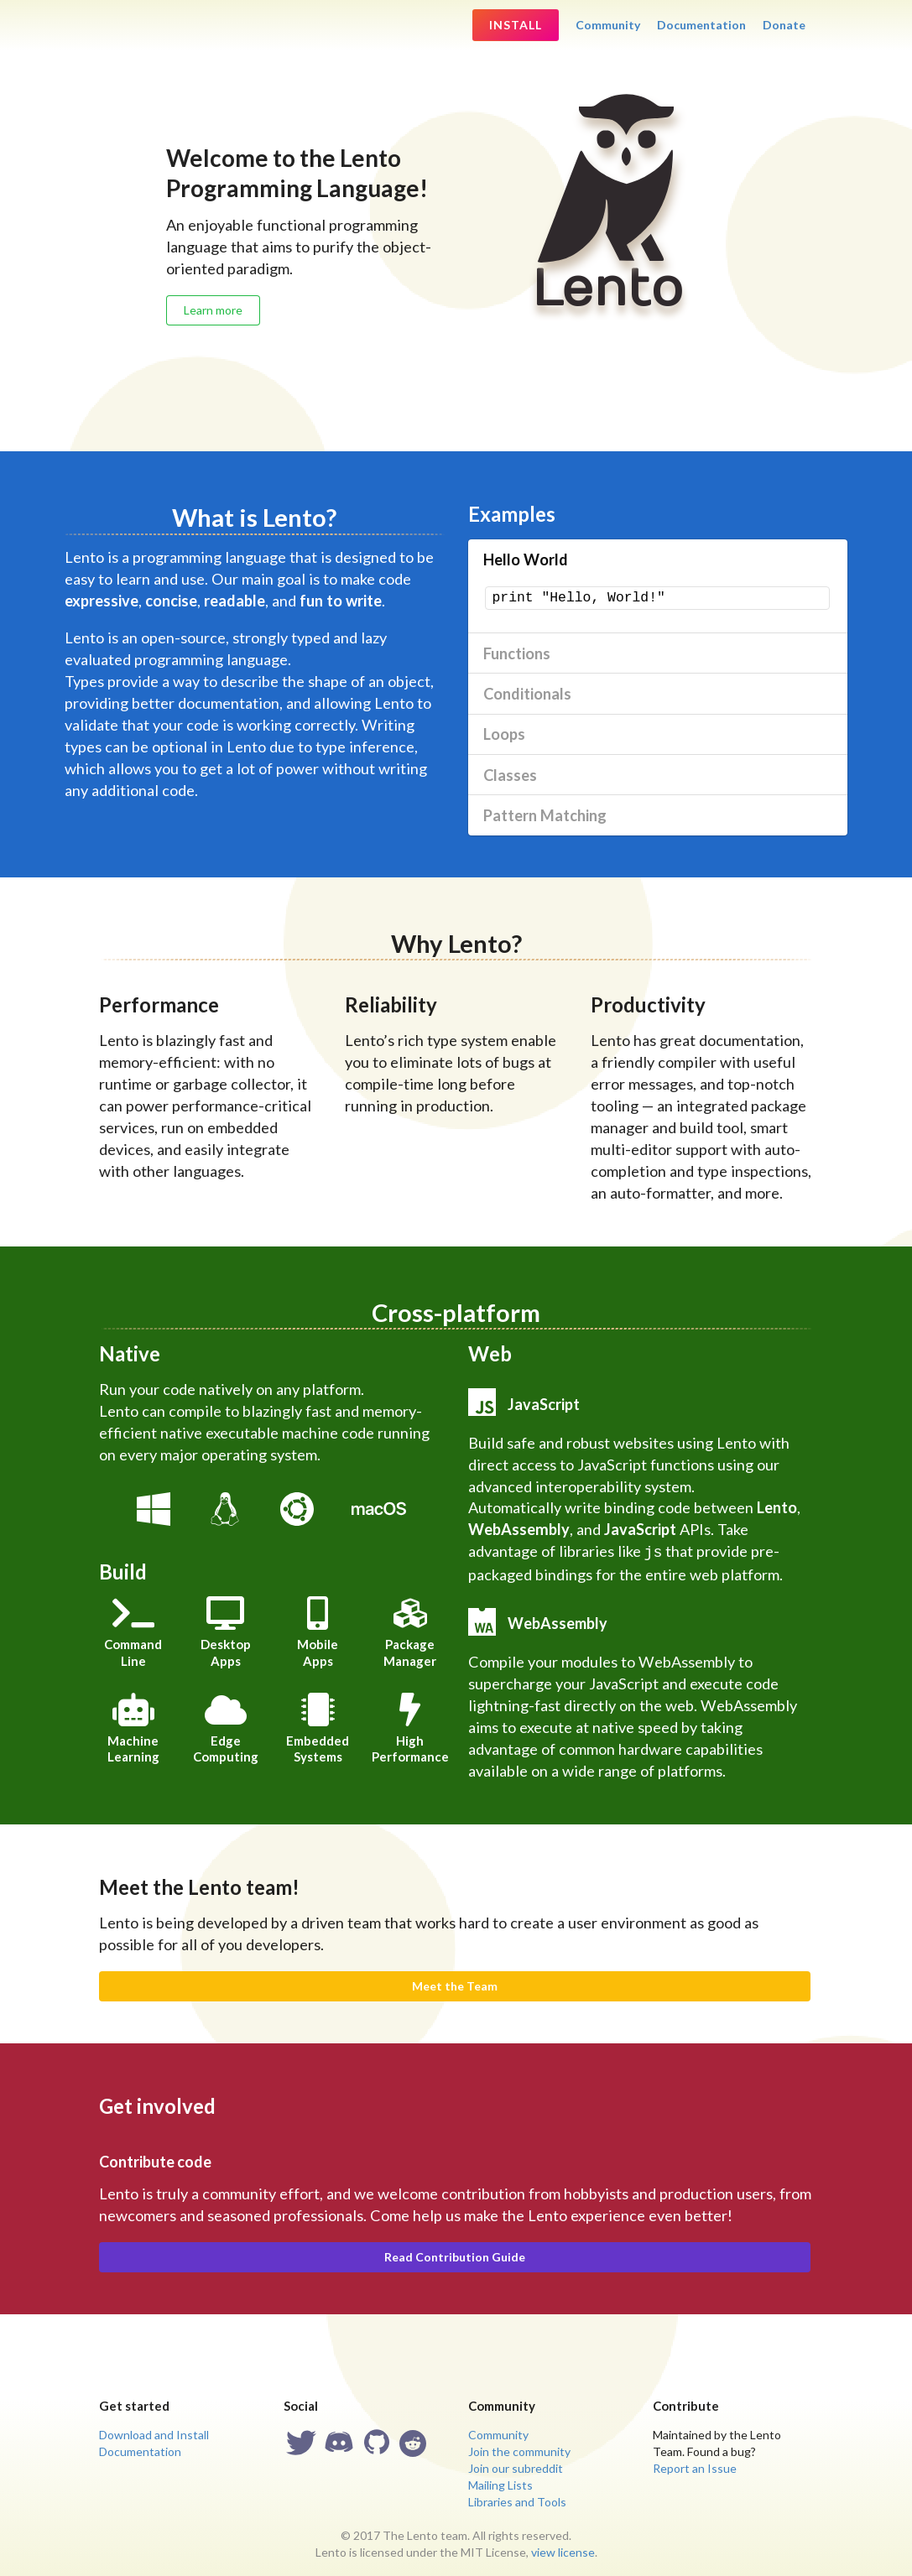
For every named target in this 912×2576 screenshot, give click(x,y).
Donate (784, 25)
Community (608, 25)
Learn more (213, 310)
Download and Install (154, 2433)
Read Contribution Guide (454, 2255)
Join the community (519, 2450)
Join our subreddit (515, 2466)
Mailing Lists (500, 2483)
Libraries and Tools (517, 2500)
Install (515, 25)
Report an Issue (695, 2466)
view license (563, 2550)
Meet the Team (455, 1984)
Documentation (701, 25)
